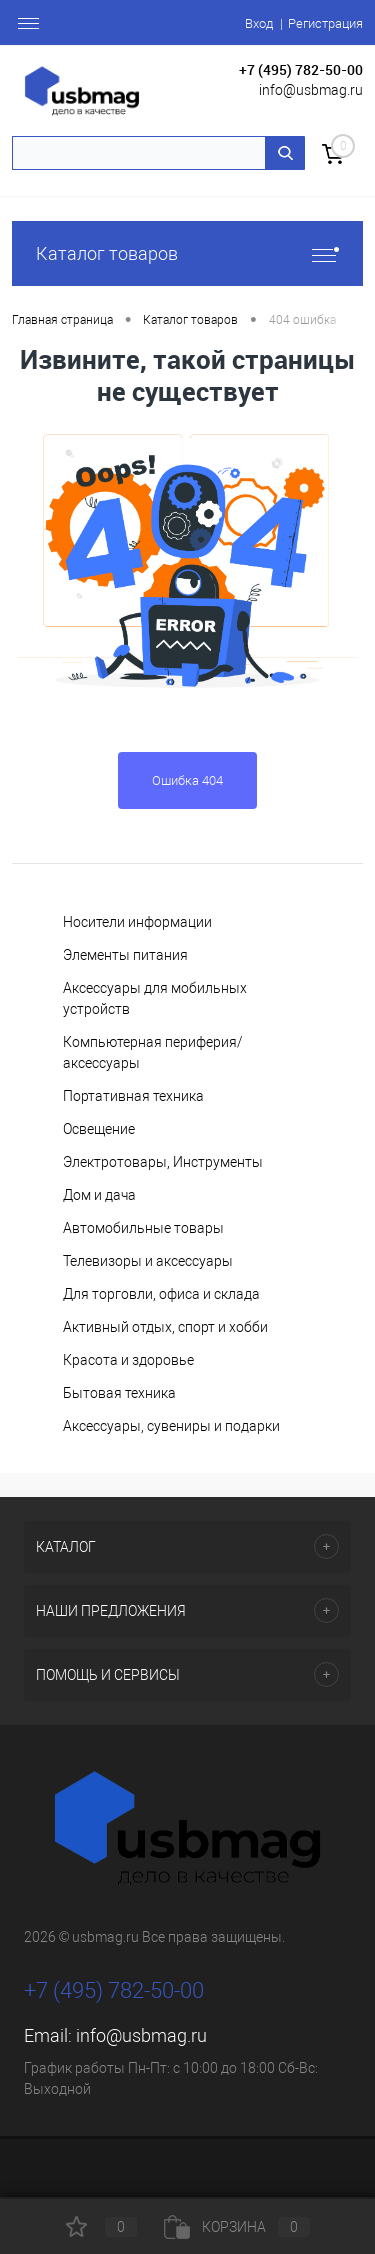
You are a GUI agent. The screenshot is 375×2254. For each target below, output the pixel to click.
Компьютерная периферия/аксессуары (153, 1052)
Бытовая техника (119, 1393)
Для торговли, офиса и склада (161, 1294)
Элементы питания (125, 955)
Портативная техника (133, 1096)
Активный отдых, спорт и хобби (165, 1327)
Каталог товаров (187, 253)
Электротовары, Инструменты (163, 1162)
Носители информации (137, 922)
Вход (259, 23)
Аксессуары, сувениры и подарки (171, 1426)
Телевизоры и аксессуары (148, 1261)
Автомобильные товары (143, 1228)
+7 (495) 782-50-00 (301, 69)
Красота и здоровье (128, 1360)
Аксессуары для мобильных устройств (155, 998)
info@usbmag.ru (311, 90)
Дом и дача (99, 1195)
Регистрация (325, 23)
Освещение (99, 1129)
